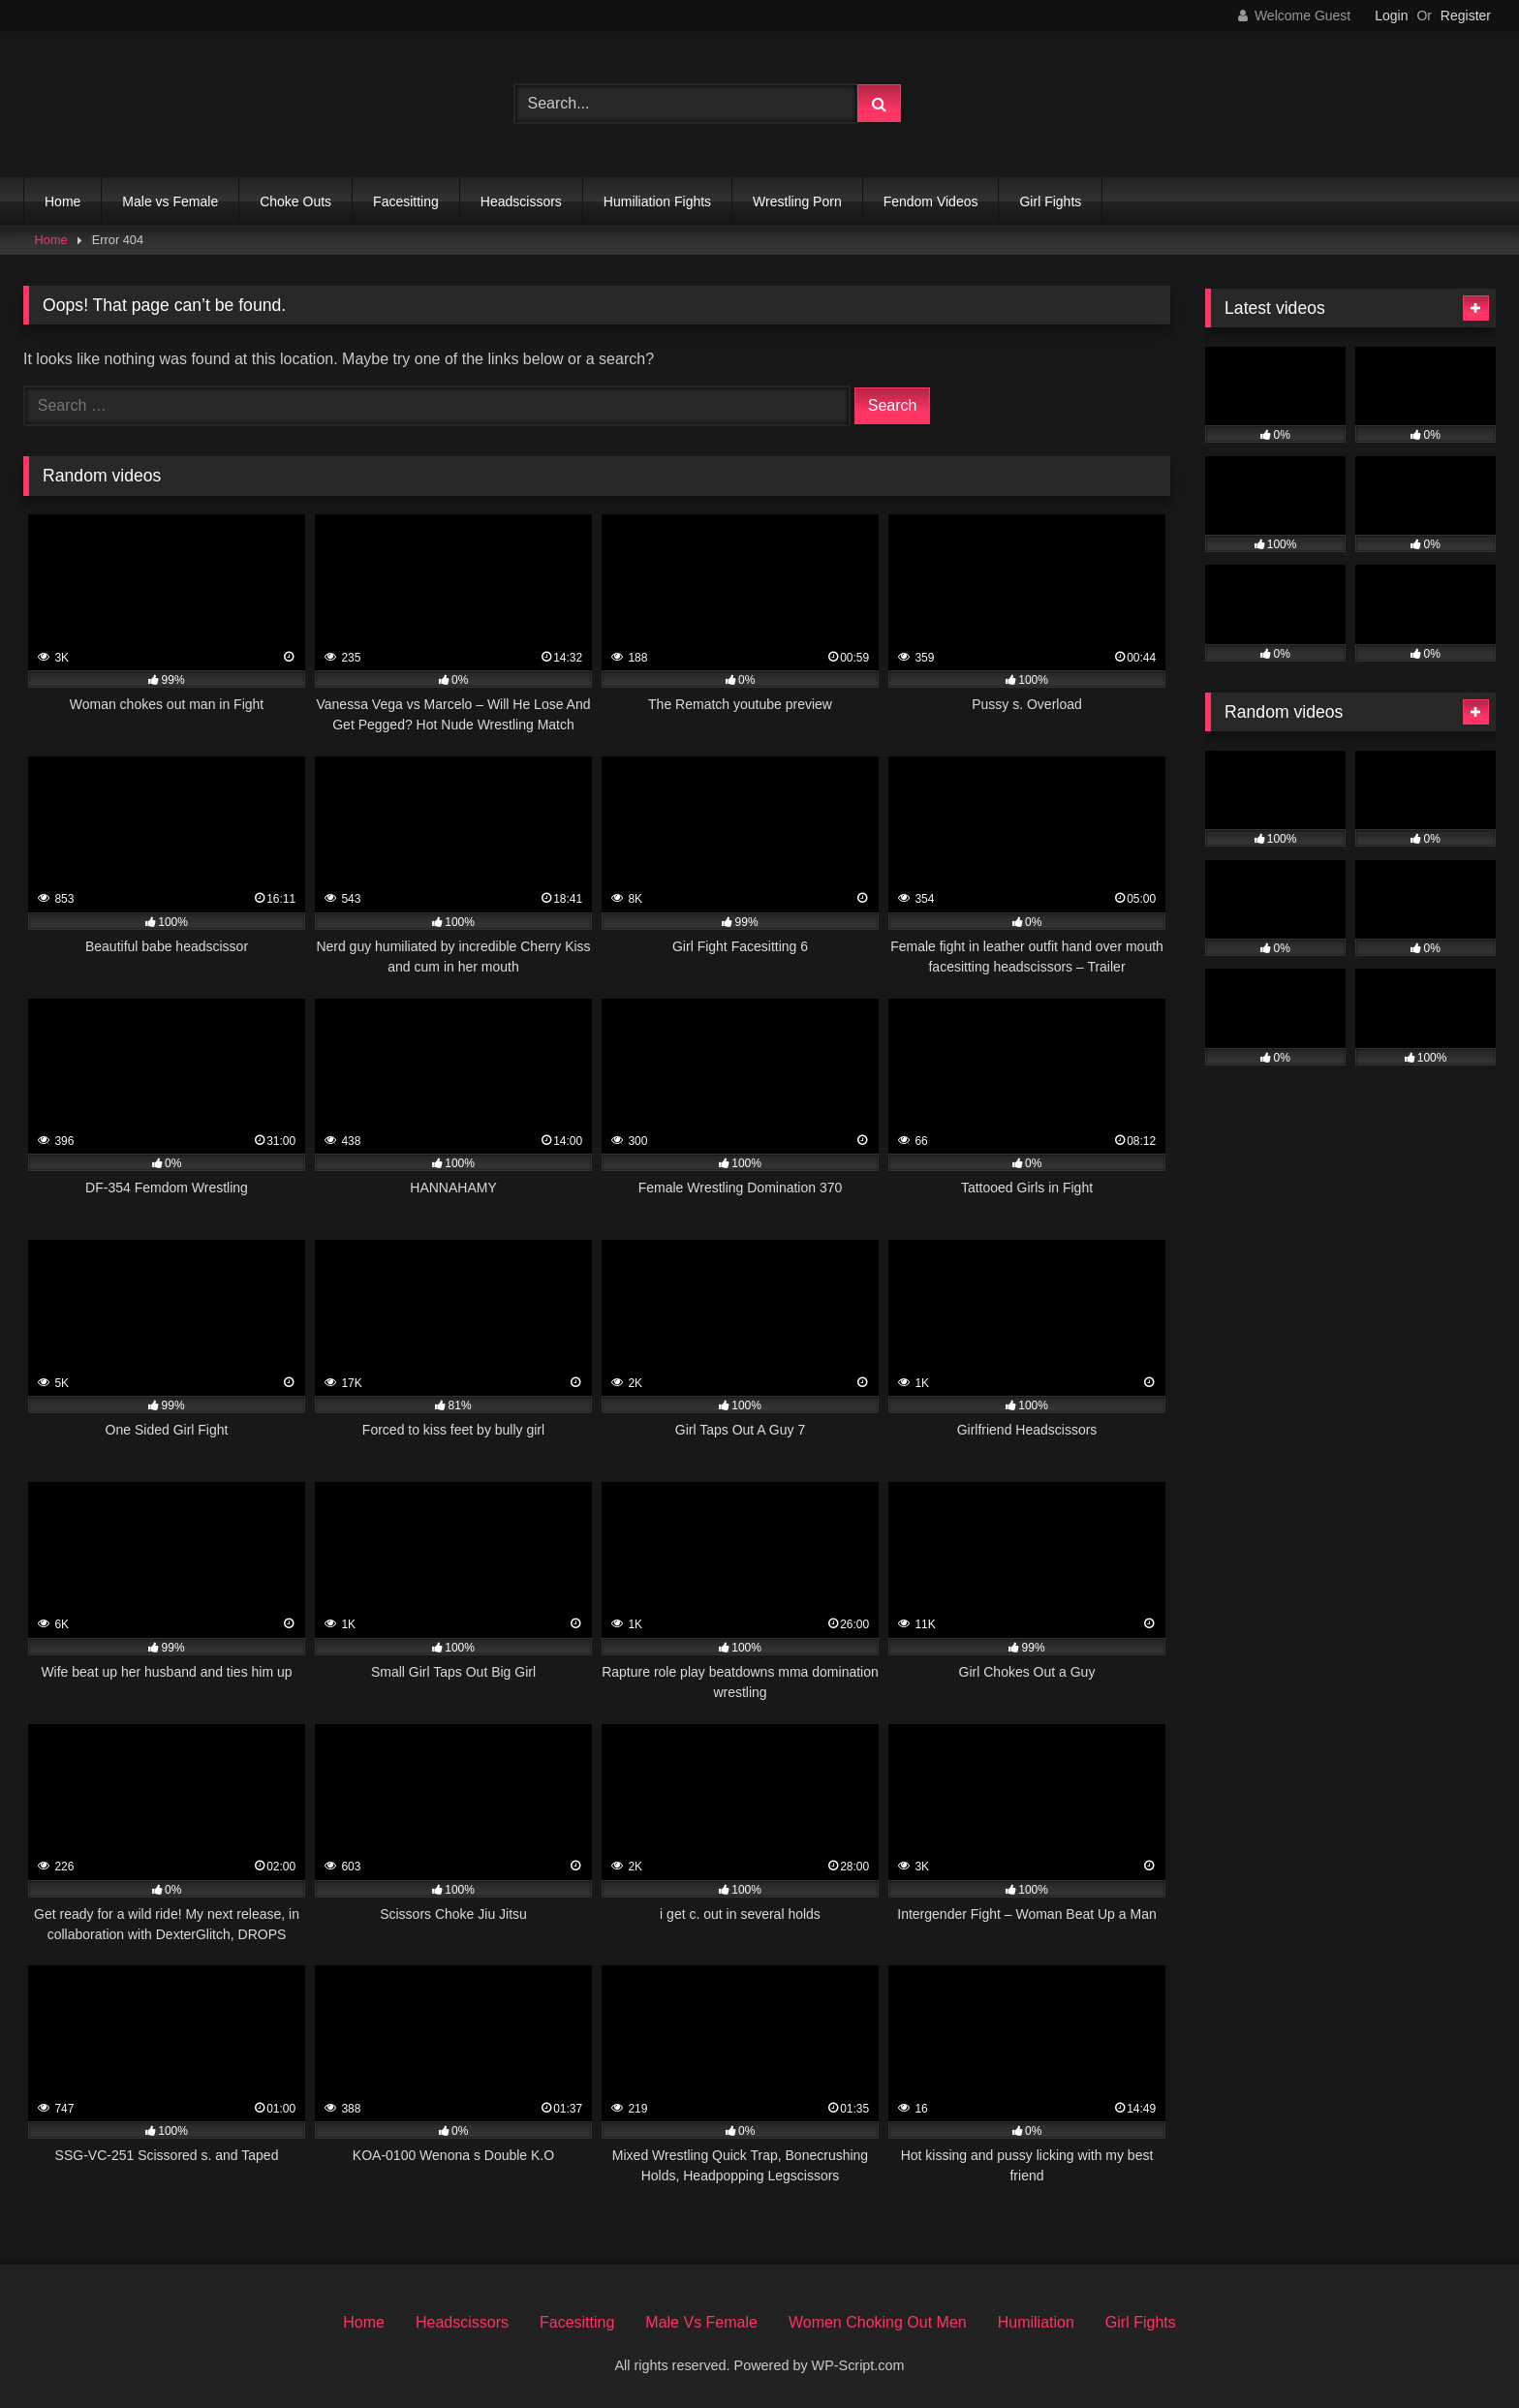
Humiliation (1036, 2322)
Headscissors (521, 201)
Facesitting (406, 201)
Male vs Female (170, 201)
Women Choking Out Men (878, 2322)
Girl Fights (1050, 201)
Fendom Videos (931, 201)
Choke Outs (295, 201)
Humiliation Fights (657, 201)
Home (62, 201)
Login (1391, 15)
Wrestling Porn (797, 201)
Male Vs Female (701, 2322)
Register (1466, 15)
